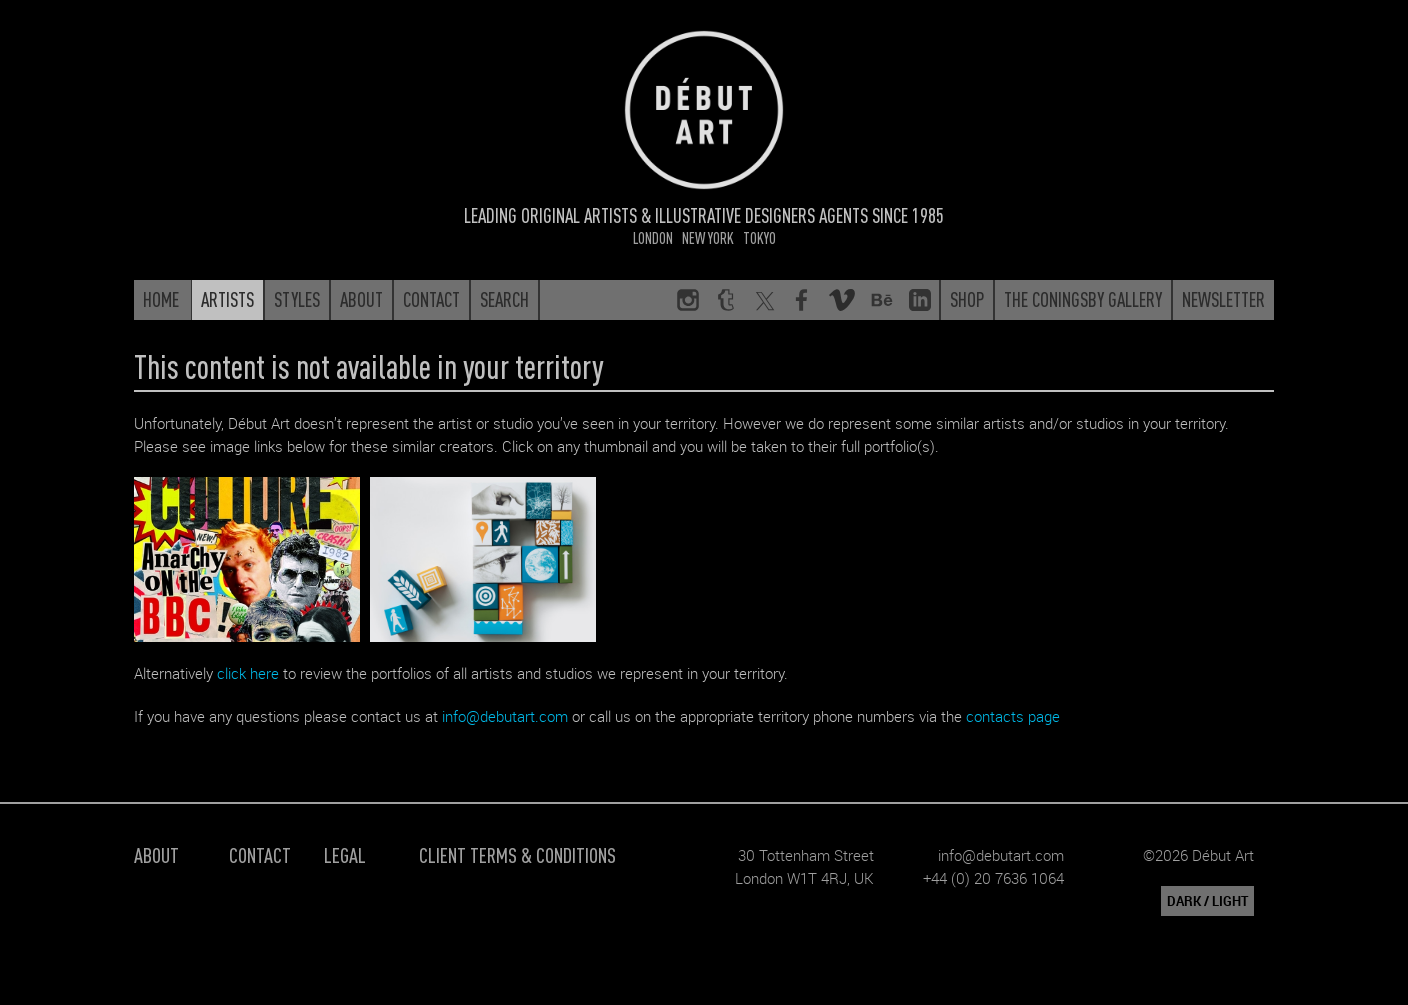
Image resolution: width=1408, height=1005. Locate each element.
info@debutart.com (505, 716)
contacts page (1013, 716)
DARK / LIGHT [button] (1207, 901)
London (653, 237)
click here (248, 673)
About (156, 854)
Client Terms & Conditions (517, 854)
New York (708, 237)
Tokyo (759, 237)
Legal (345, 854)
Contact (260, 854)
